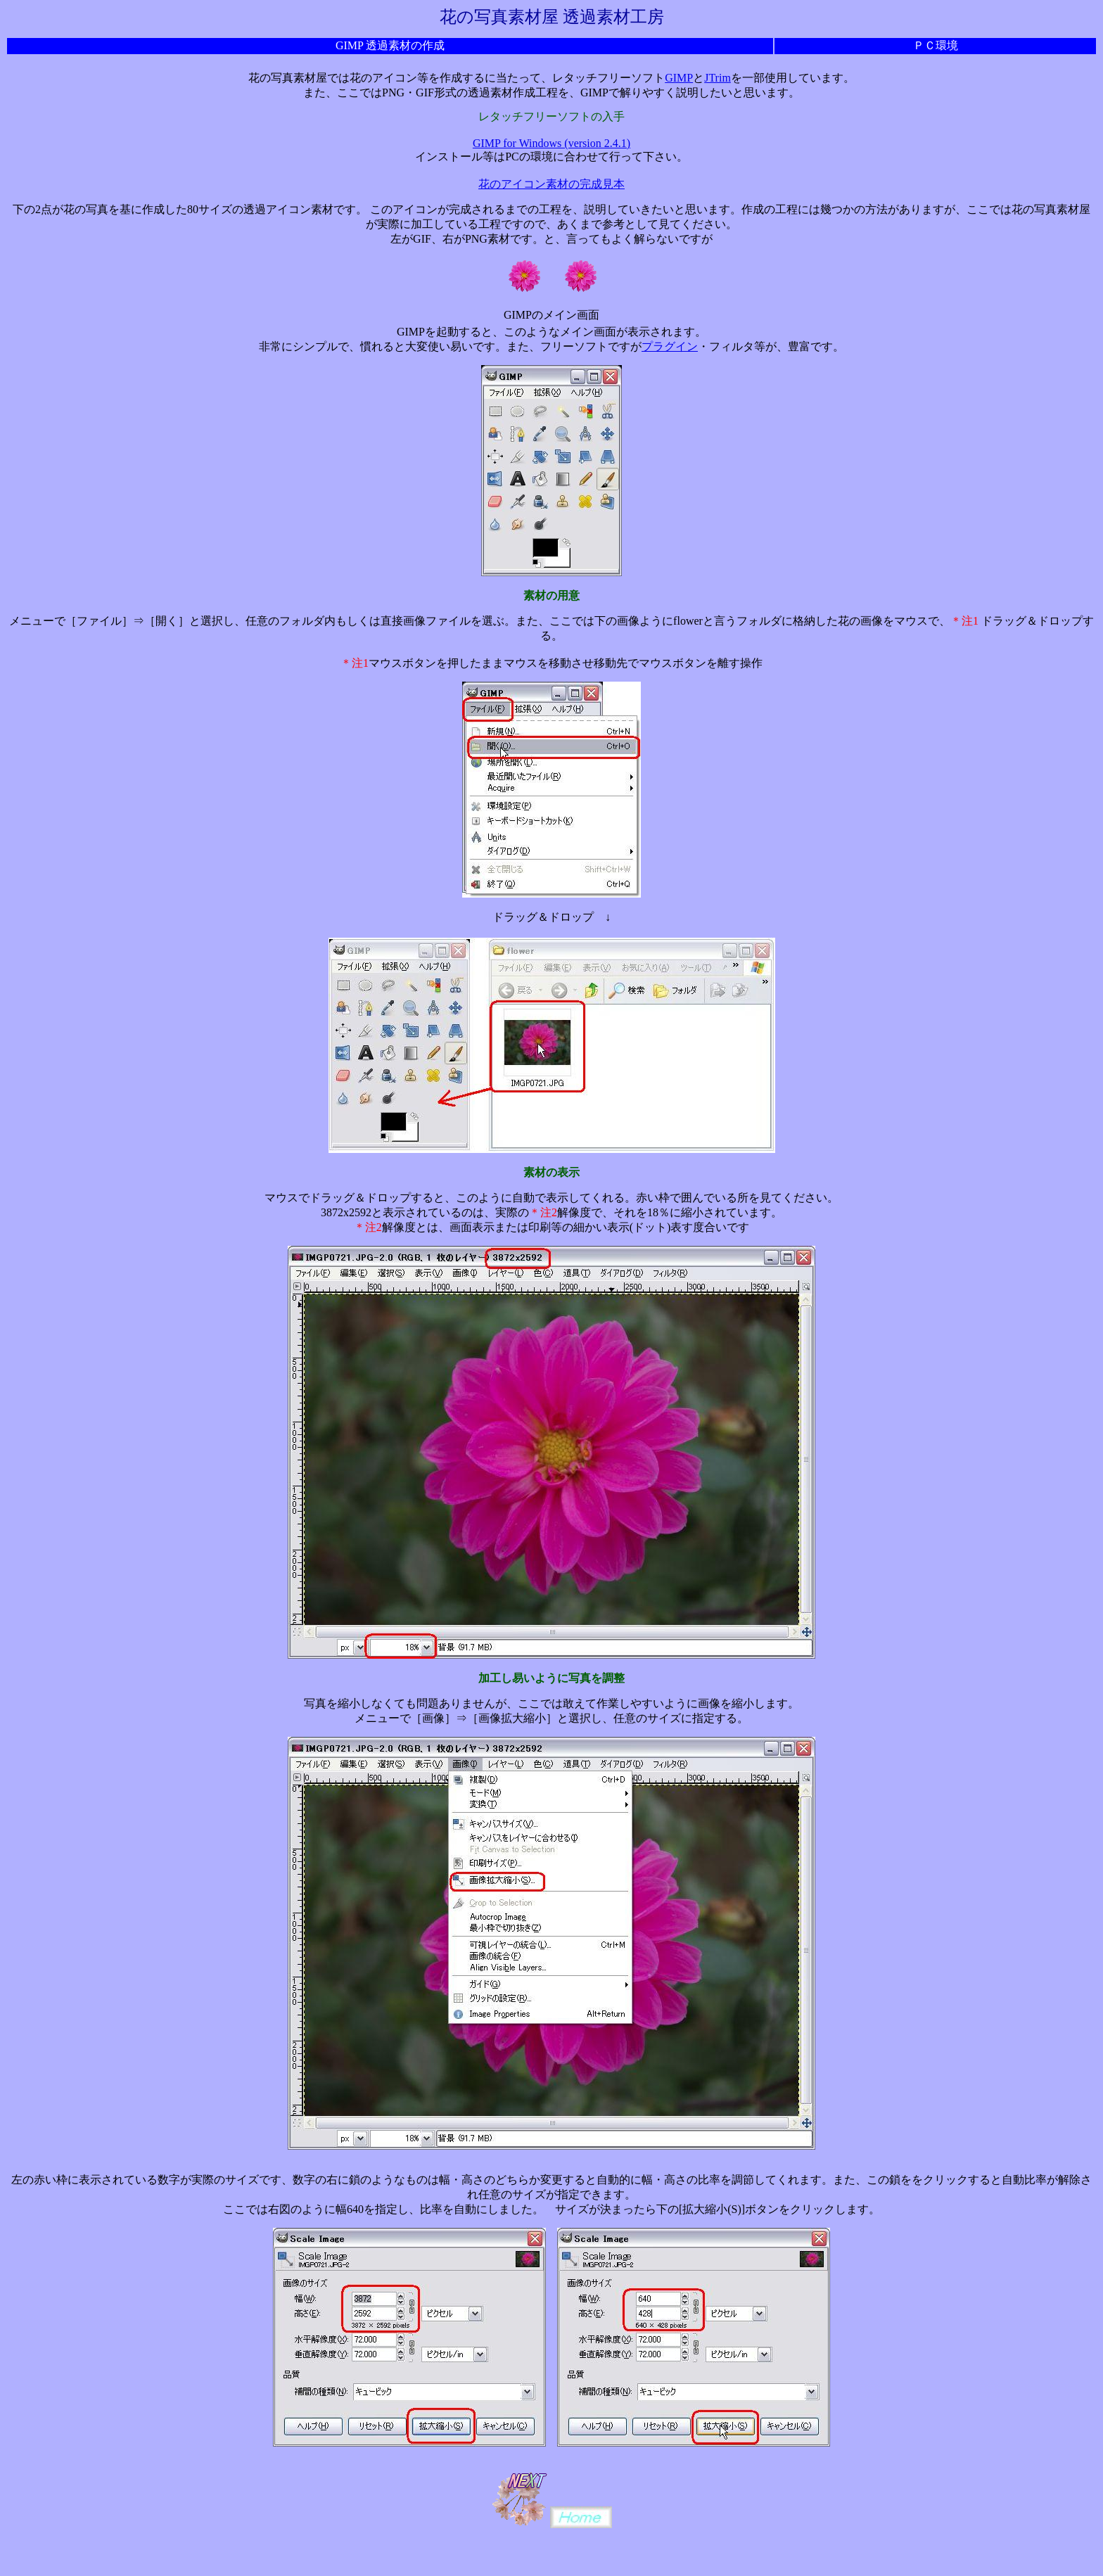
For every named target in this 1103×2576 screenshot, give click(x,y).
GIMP (679, 78)
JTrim (717, 78)
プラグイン (670, 346)
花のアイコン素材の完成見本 (551, 184)
